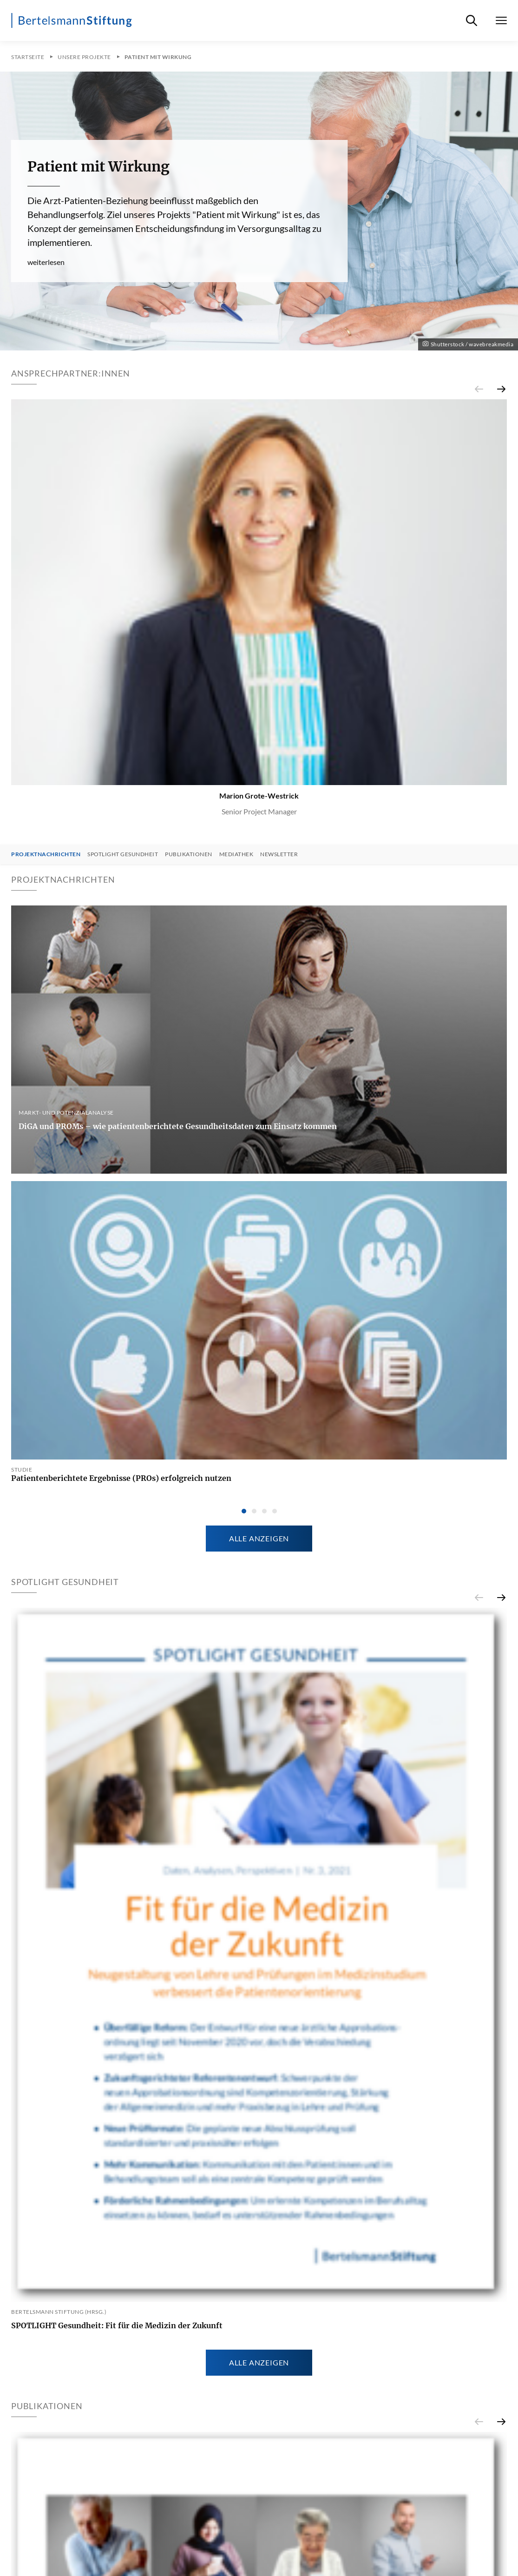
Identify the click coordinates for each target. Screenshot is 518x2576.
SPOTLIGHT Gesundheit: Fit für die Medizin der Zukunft (117, 2325)
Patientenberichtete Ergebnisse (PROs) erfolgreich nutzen (121, 1478)
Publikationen (188, 854)
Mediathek (236, 854)
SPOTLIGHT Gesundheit (122, 854)
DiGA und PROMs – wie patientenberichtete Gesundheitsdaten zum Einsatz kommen (178, 1126)
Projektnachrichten (45, 854)
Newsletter (279, 854)
